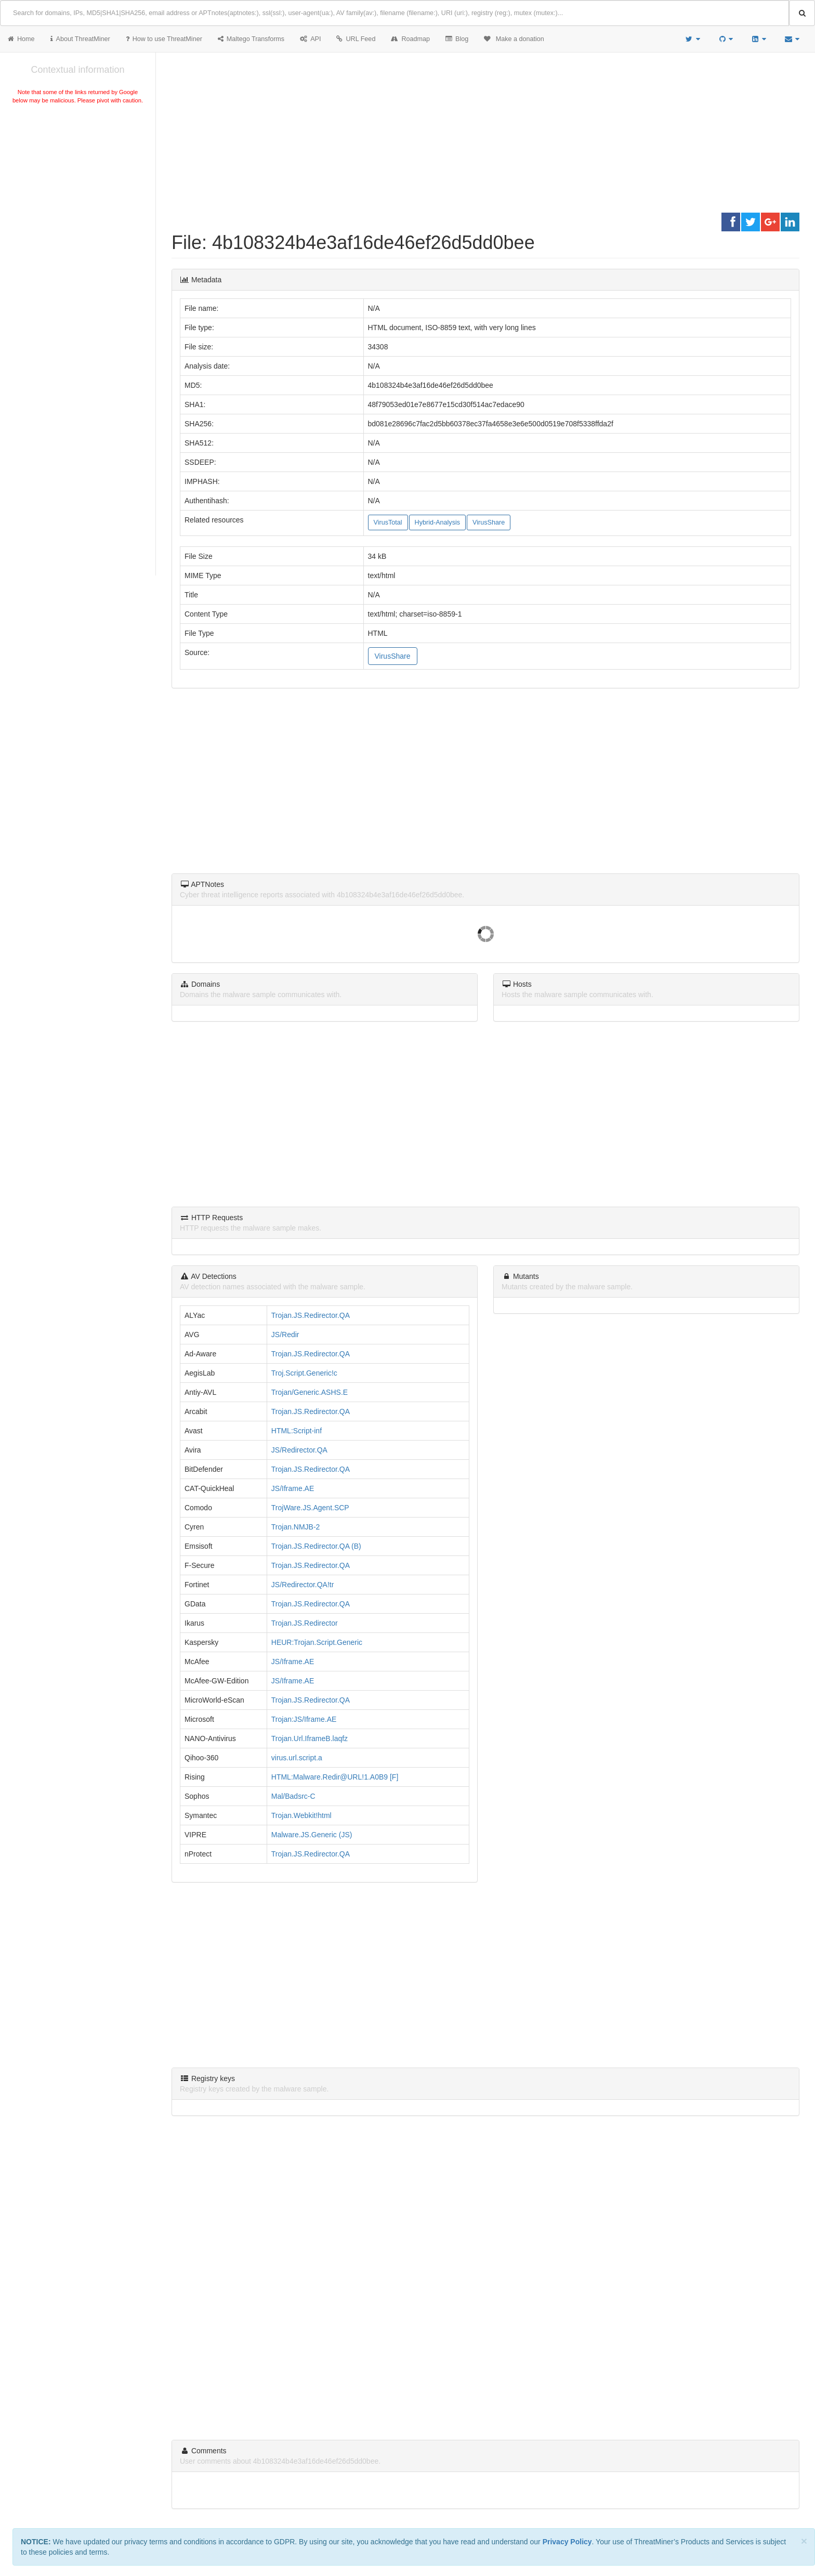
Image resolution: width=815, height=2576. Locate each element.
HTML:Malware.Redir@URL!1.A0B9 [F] (335, 1777)
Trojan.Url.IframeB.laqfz (309, 1738)
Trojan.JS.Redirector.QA (310, 1315)
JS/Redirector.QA (299, 1450)
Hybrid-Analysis (437, 522)
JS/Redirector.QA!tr (302, 1584)
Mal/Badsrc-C (293, 1796)
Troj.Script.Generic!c (304, 1373)
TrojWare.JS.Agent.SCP (310, 1507)
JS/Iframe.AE (292, 1488)
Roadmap (410, 39)
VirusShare (488, 522)
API (310, 39)
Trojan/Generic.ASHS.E (309, 1392)
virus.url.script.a (296, 1758)
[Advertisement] (77, 184)
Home (21, 39)
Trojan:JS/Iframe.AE (304, 1719)
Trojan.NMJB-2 (295, 1527)
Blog (456, 39)
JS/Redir (285, 1334)
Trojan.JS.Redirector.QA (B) (316, 1546)
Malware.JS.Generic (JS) (311, 1834)
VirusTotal (388, 522)
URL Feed (355, 39)
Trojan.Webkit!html (301, 1815)
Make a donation (514, 39)
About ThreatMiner (80, 39)
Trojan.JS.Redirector (304, 1623)
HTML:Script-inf (296, 1431)
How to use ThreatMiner (164, 39)
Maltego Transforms (251, 39)
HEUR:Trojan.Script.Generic (316, 1642)
